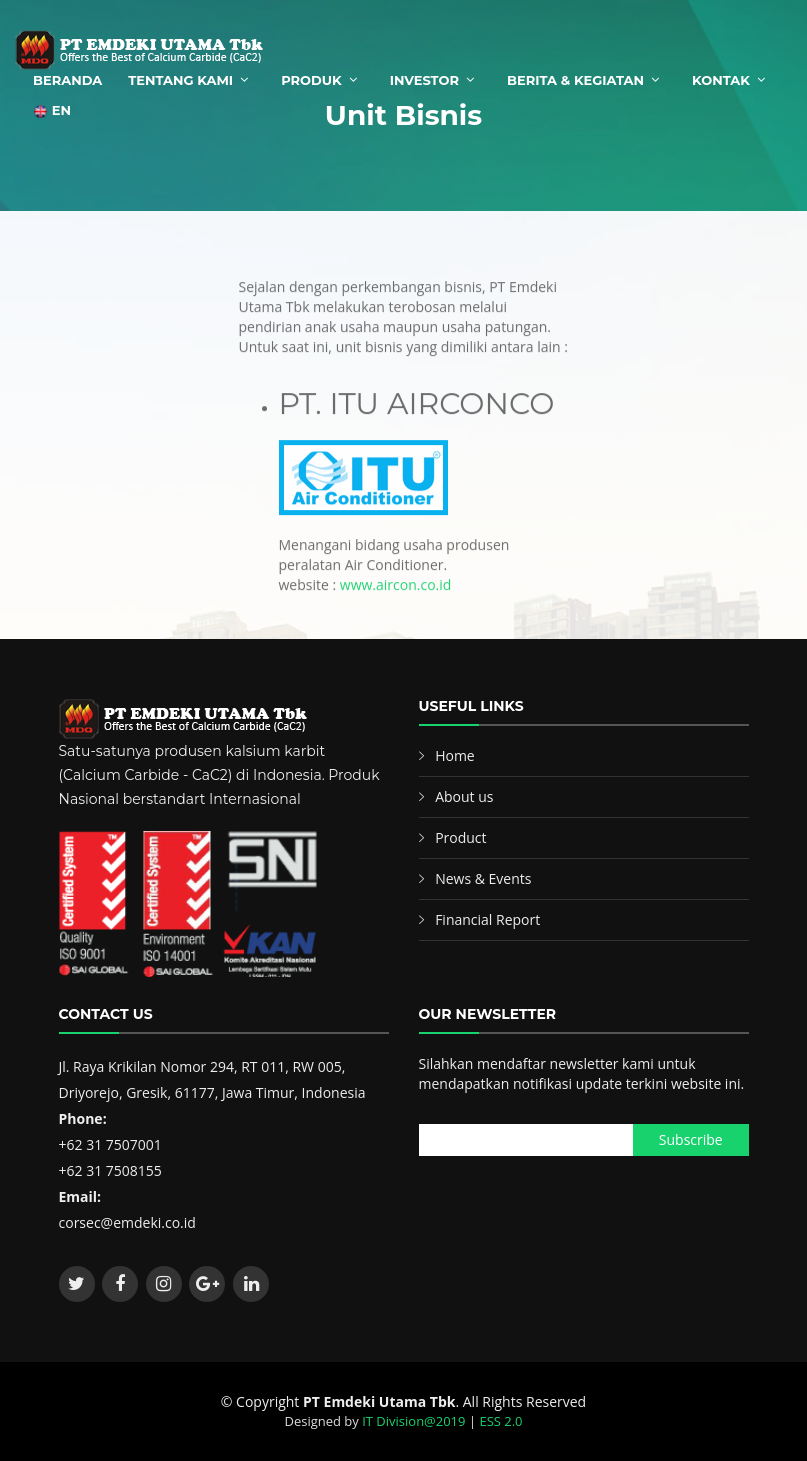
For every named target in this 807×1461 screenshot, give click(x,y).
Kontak (721, 80)
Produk (311, 80)
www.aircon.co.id (396, 597)
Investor (424, 80)
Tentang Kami (180, 80)
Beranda (67, 80)
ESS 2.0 (500, 1421)
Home (455, 755)
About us (464, 796)
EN (52, 110)
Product (460, 837)
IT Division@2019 (413, 1421)
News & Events (483, 878)
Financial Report (487, 919)
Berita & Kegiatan (575, 80)
